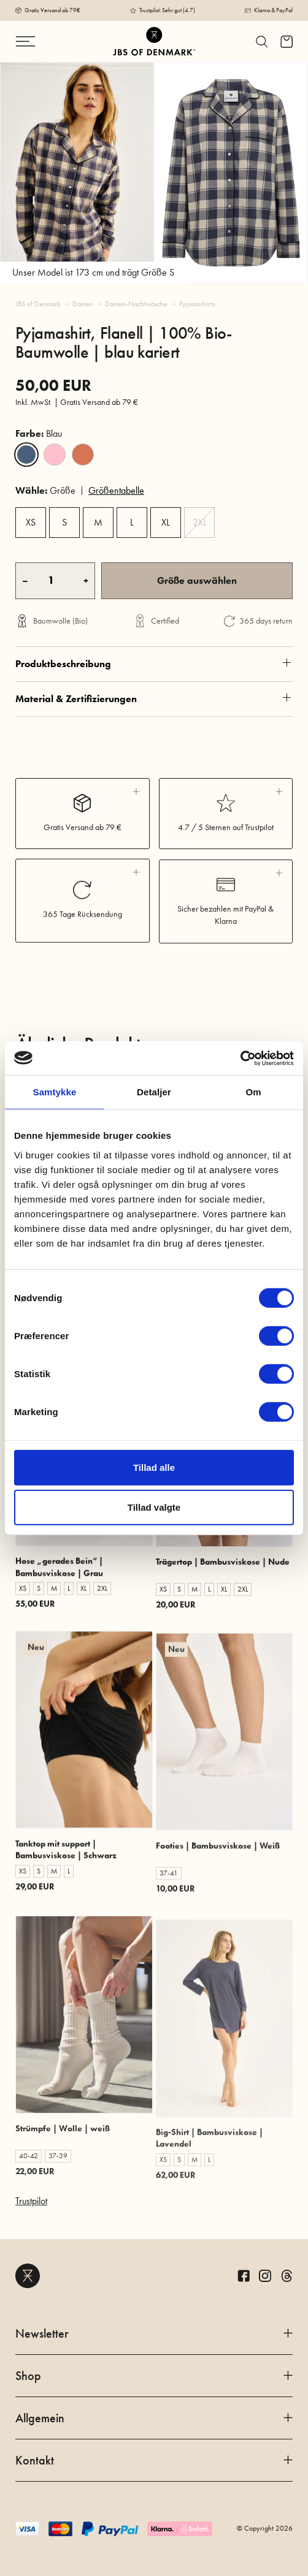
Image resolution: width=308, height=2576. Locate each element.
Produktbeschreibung (154, 701)
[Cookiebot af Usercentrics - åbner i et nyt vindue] (240, 1058)
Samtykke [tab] (55, 1092)
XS (31, 522)
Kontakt (154, 2460)
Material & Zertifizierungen (154, 746)
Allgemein (154, 2418)
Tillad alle (154, 1467)
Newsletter (154, 2333)
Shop (154, 2375)
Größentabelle (116, 490)
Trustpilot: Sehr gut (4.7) (167, 10)
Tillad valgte (154, 1507)
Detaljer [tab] (154, 1092)
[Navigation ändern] (37, 41)
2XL (200, 522)
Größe (45, 490)
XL (165, 522)
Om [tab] (253, 1092)
